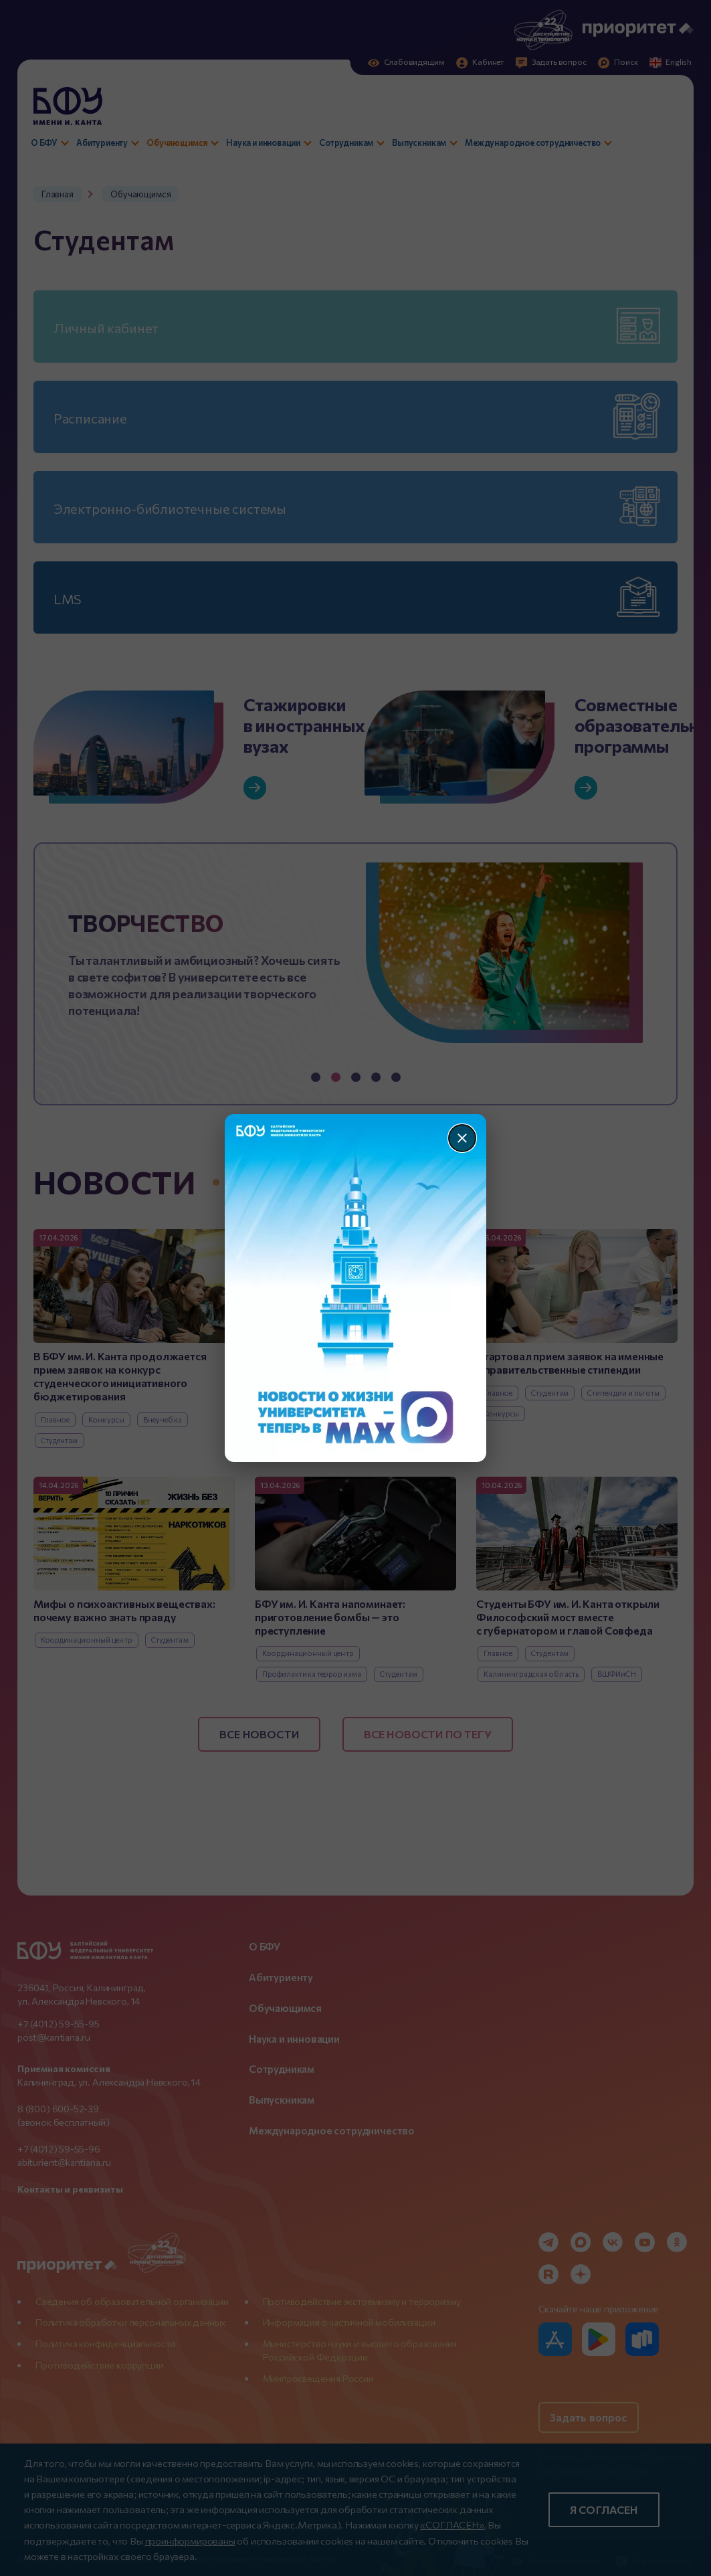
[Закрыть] (462, 1138)
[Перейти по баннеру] (355, 1288)
